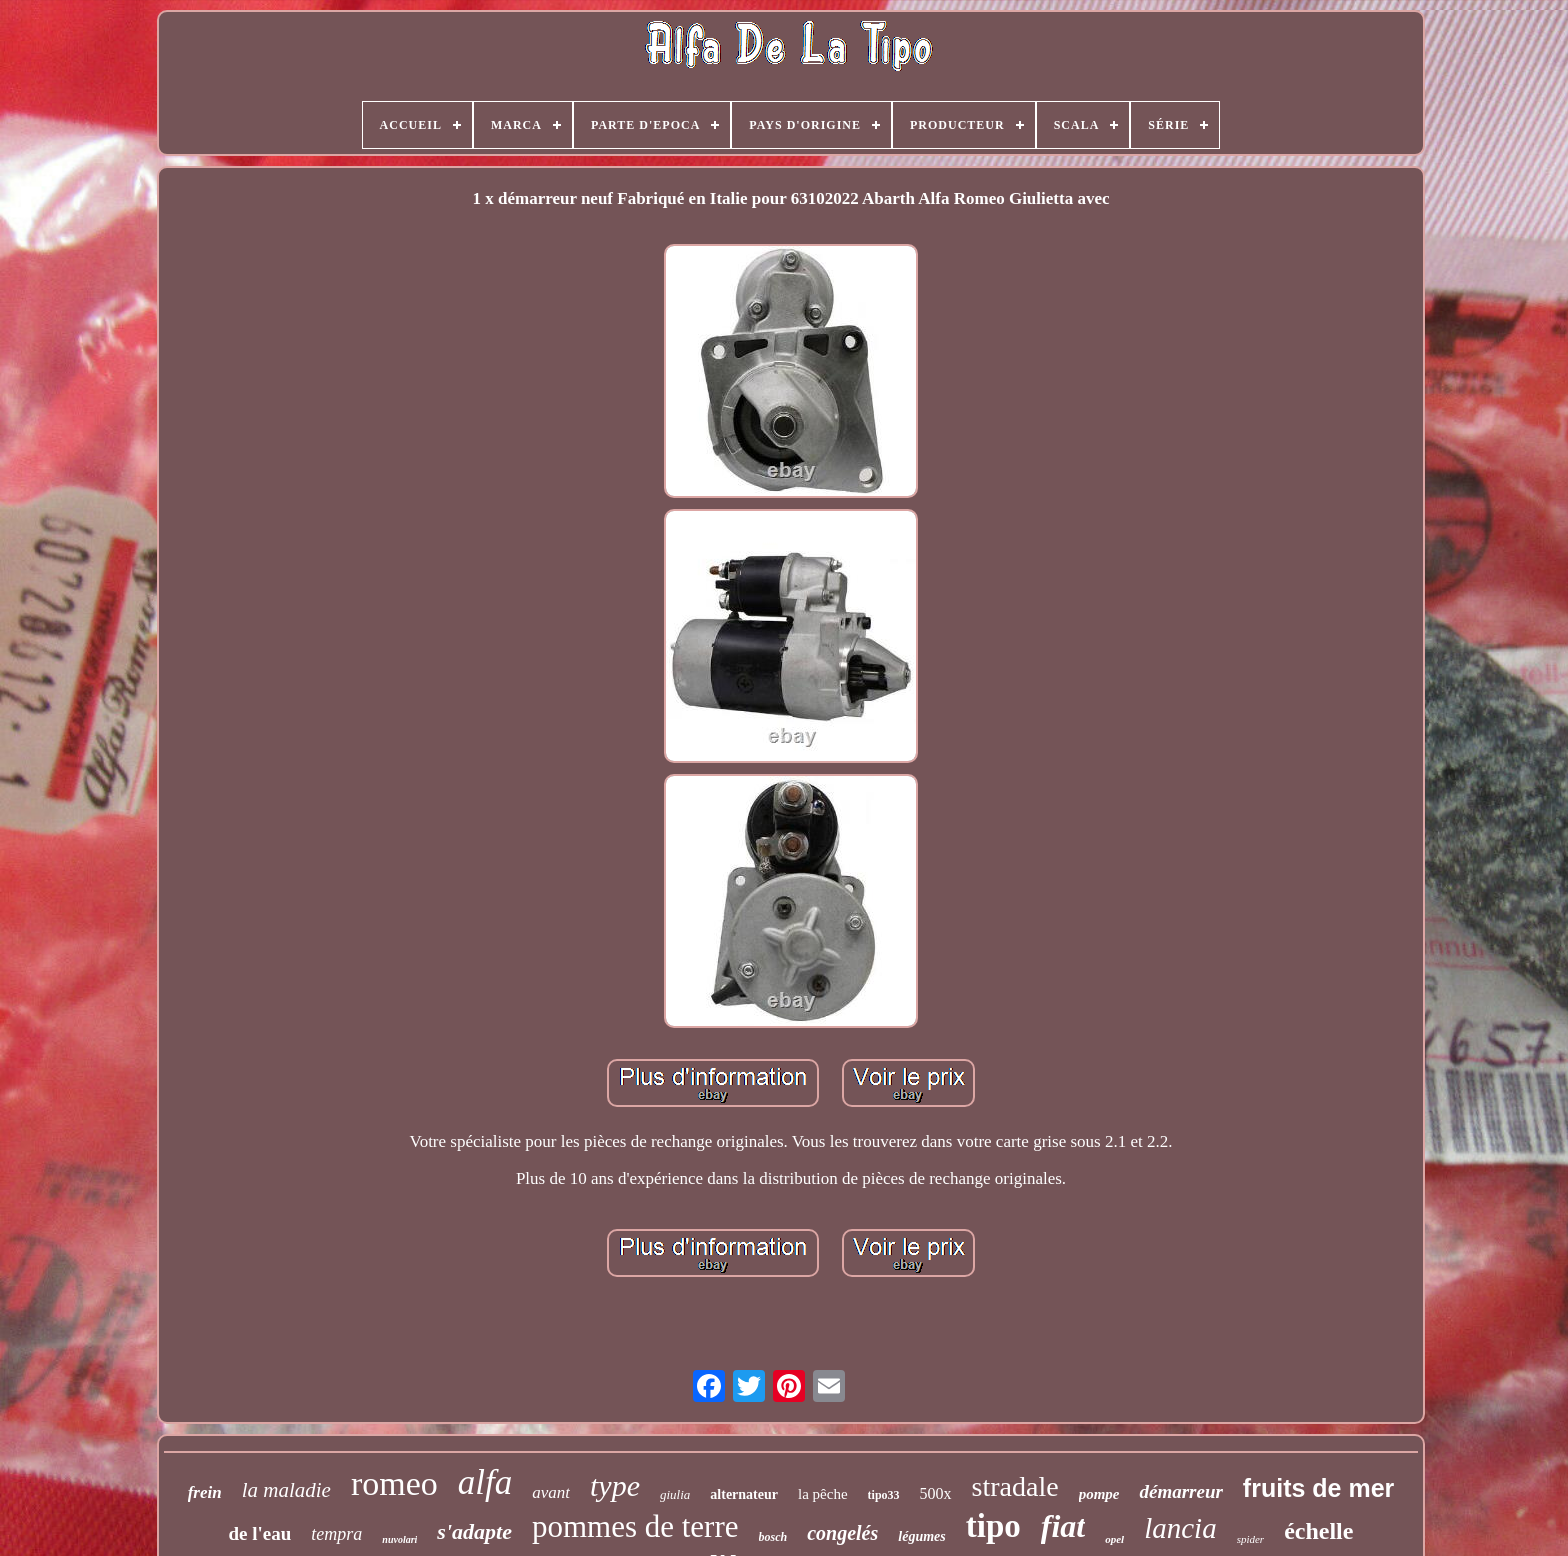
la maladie (286, 1490)
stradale (1015, 1486)
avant (551, 1492)
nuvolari (399, 1539)
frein (205, 1492)
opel (1114, 1539)
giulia (675, 1494)
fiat (1063, 1526)
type (615, 1485)
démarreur (1180, 1491)
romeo (394, 1483)
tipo (993, 1526)
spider (1251, 1539)
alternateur (744, 1494)
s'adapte (474, 1531)
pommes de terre (635, 1526)
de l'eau (260, 1533)
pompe (1099, 1494)
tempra (336, 1534)
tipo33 (884, 1495)
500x (936, 1493)
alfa (485, 1482)
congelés (842, 1533)
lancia (1180, 1528)
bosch (773, 1537)
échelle (1318, 1531)
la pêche (823, 1494)
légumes (921, 1536)
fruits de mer (1318, 1488)
